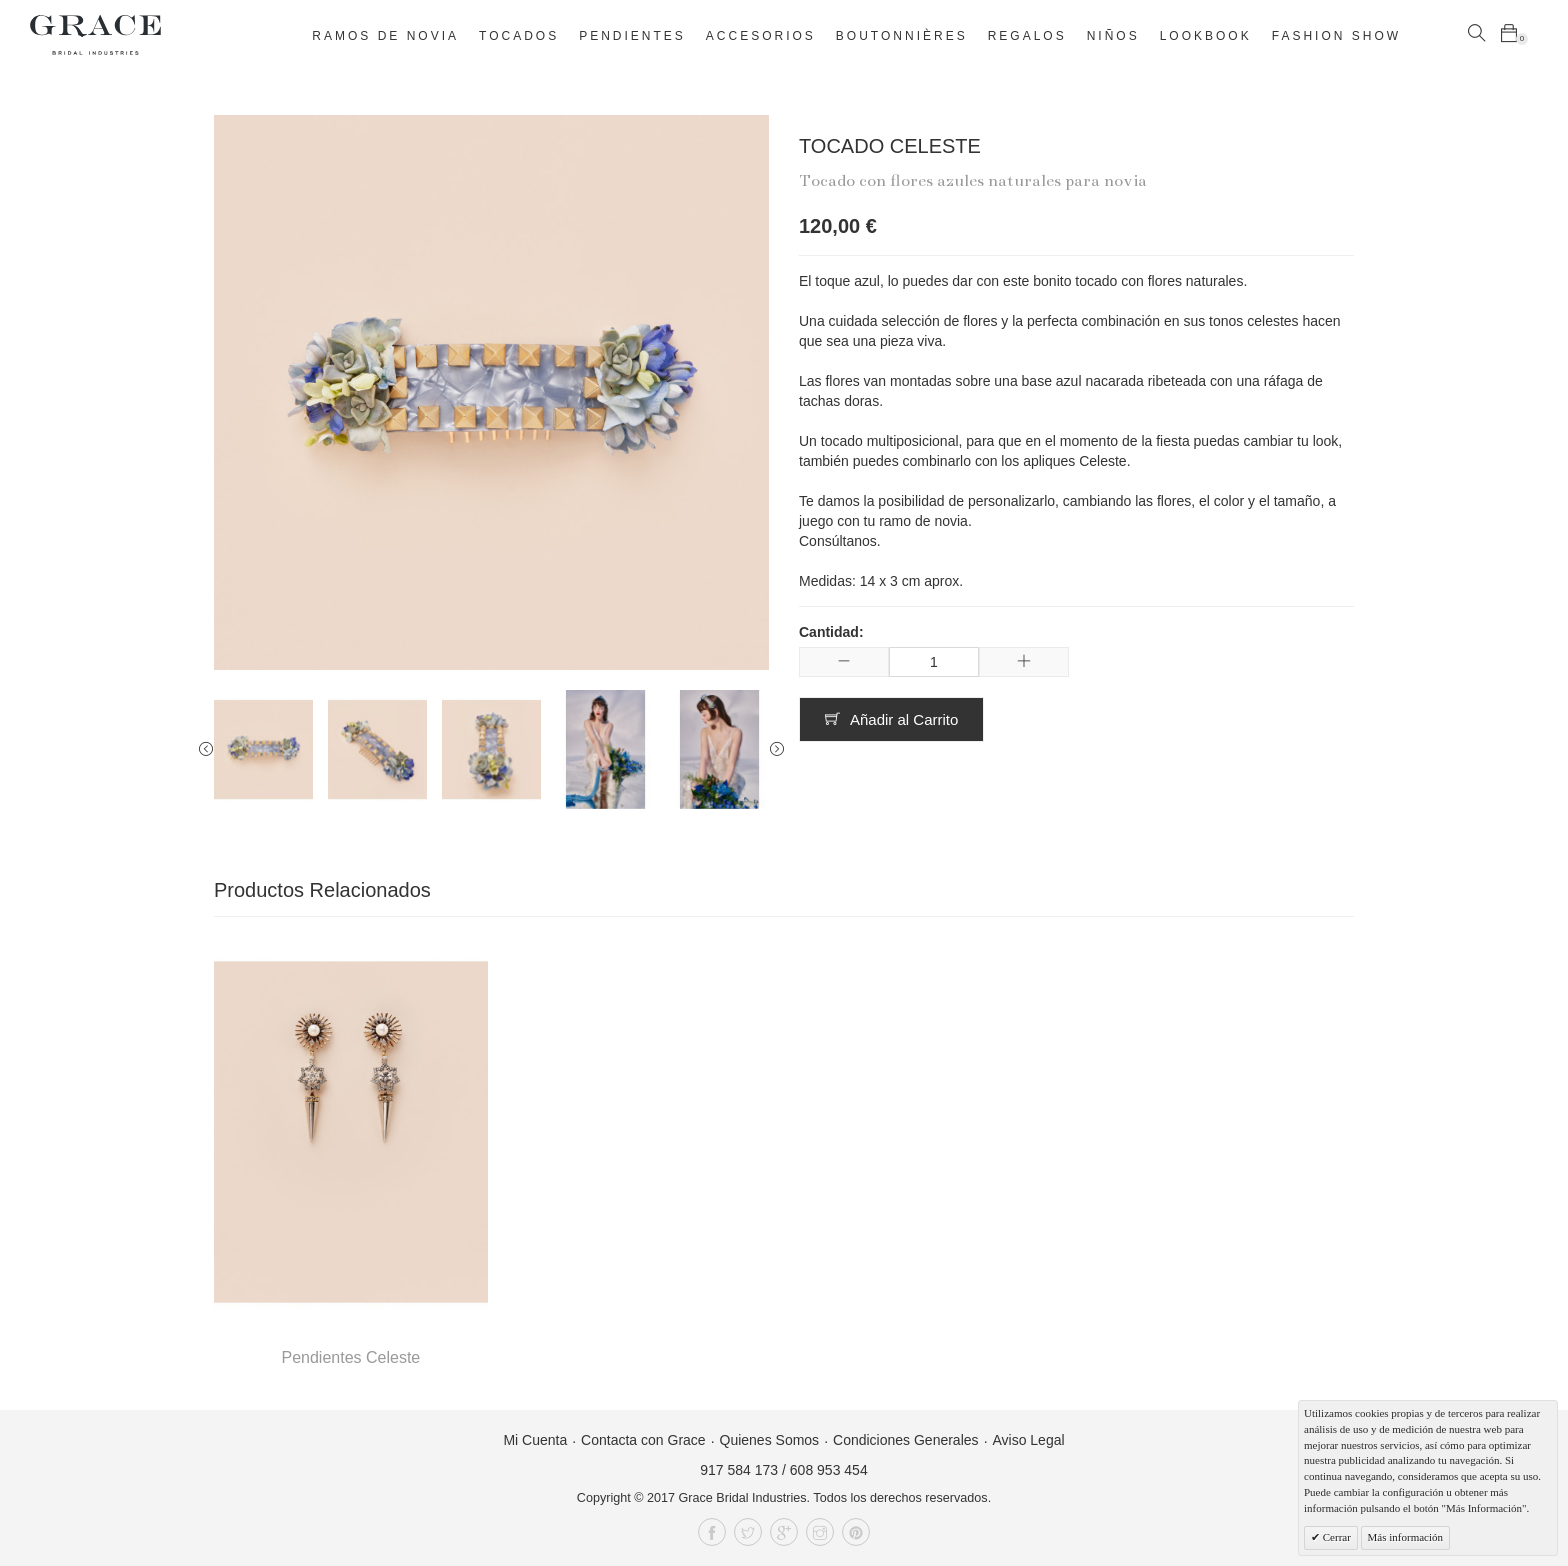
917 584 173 (739, 1470)
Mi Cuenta (535, 1440)
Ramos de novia (385, 36)
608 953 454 (829, 1470)
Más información (1405, 1537)
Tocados (519, 36)
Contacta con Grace (643, 1440)
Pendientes (632, 36)
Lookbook (1206, 36)
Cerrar (1335, 1537)
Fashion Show (1336, 36)
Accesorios (761, 36)
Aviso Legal (1028, 1440)
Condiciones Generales (906, 1440)
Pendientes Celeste (350, 1357)
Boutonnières (902, 36)
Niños (1113, 36)
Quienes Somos (770, 1440)
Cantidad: (831, 632)
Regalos (1027, 36)
